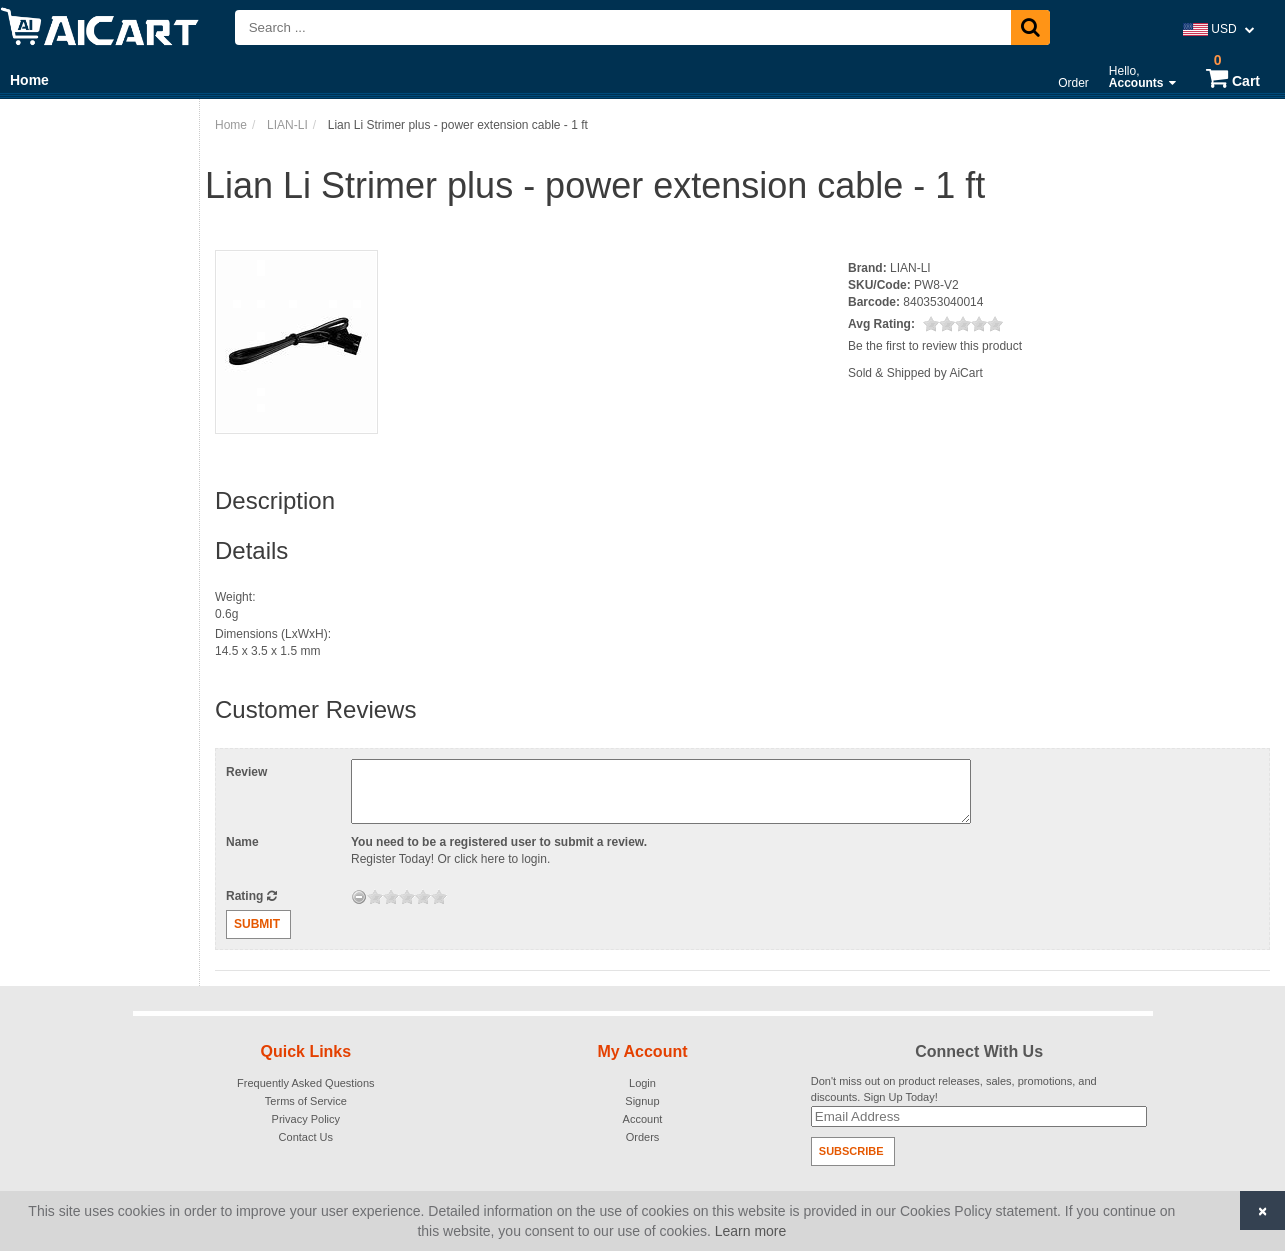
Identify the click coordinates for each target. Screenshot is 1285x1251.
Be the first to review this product (935, 346)
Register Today (391, 859)
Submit (257, 924)
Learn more (751, 1231)
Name (242, 842)
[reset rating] (359, 897)
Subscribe (851, 1151)
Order (1073, 83)
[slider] (963, 324)
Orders (643, 1137)
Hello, (1142, 77)
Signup (642, 1101)
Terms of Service (306, 1101)
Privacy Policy (306, 1119)
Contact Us (306, 1137)
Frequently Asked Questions (306, 1083)
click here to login (500, 859)
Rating (251, 896)
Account (643, 1119)
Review (246, 772)
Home (29, 80)
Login (642, 1083)
